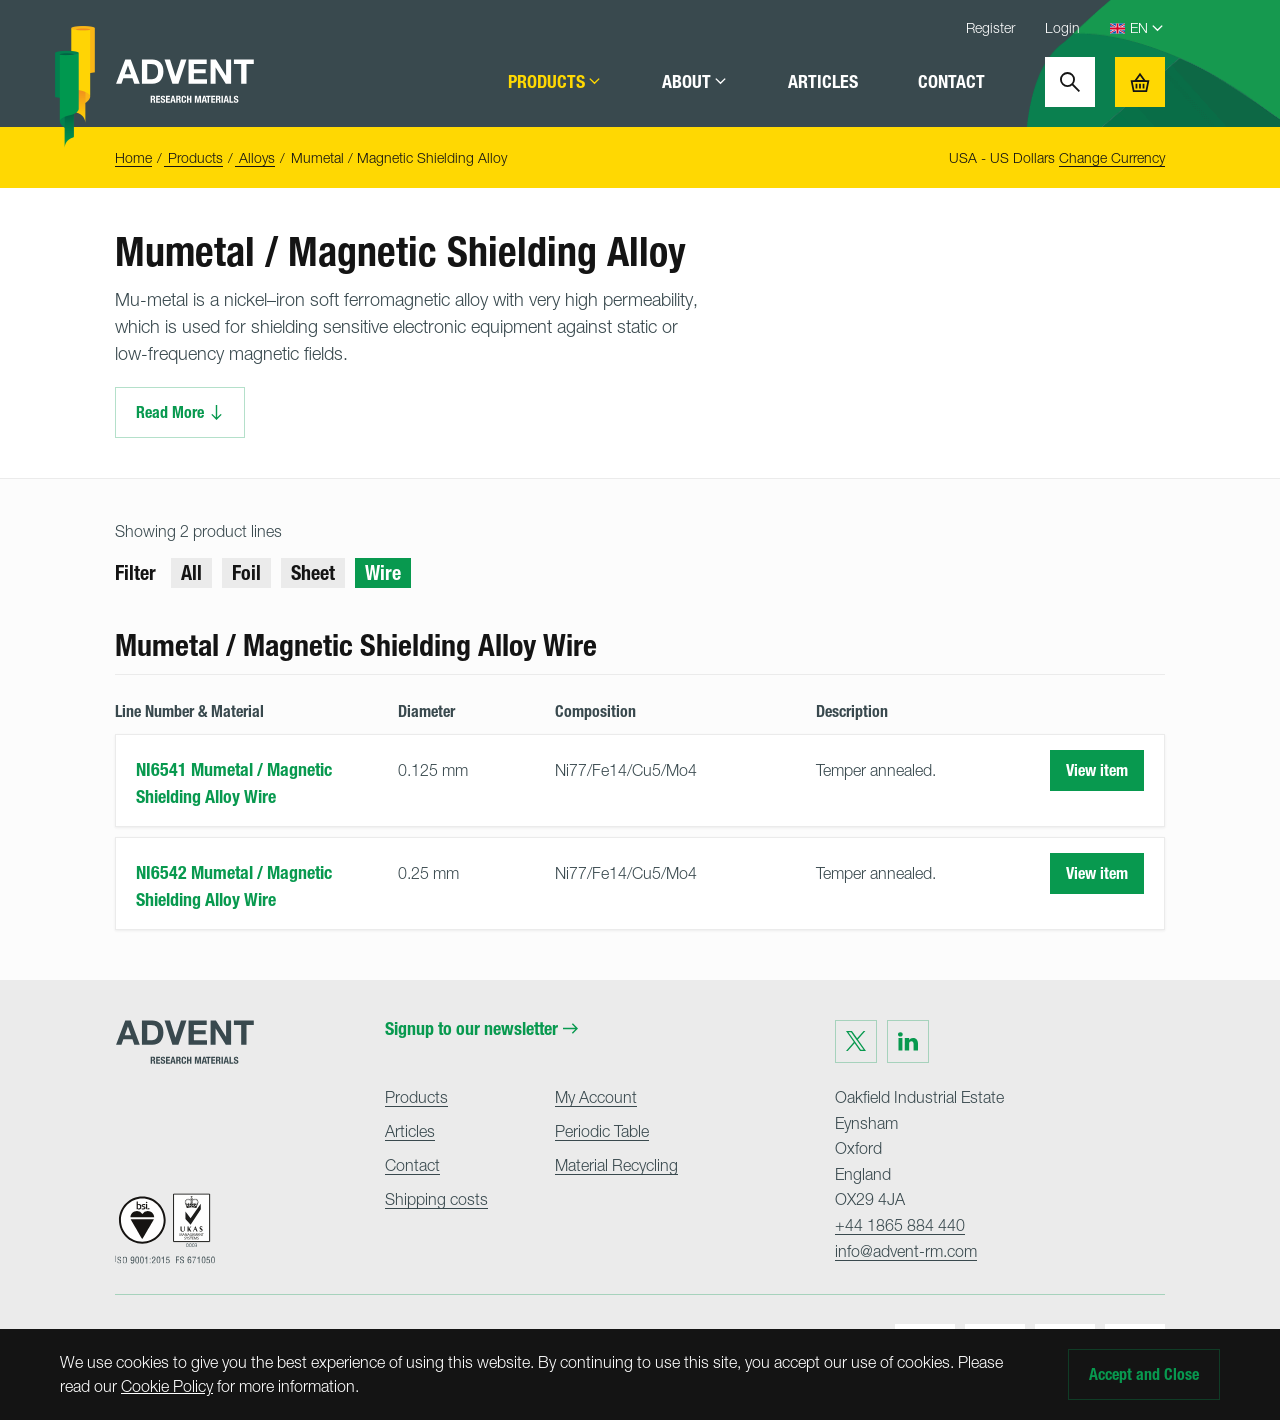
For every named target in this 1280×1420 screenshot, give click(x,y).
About (695, 82)
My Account (596, 1097)
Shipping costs (436, 1199)
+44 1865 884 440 (900, 1225)
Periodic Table (602, 1131)
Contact (951, 82)
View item (1097, 770)
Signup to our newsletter (481, 1029)
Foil (246, 573)
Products (555, 82)
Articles (823, 82)
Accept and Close (1144, 1374)
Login (1062, 27)
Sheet (313, 573)
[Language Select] (1147, 28)
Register (990, 27)
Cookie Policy (167, 1386)
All (191, 573)
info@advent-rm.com (906, 1251)
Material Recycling (616, 1165)
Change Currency (1112, 157)
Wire (383, 573)
